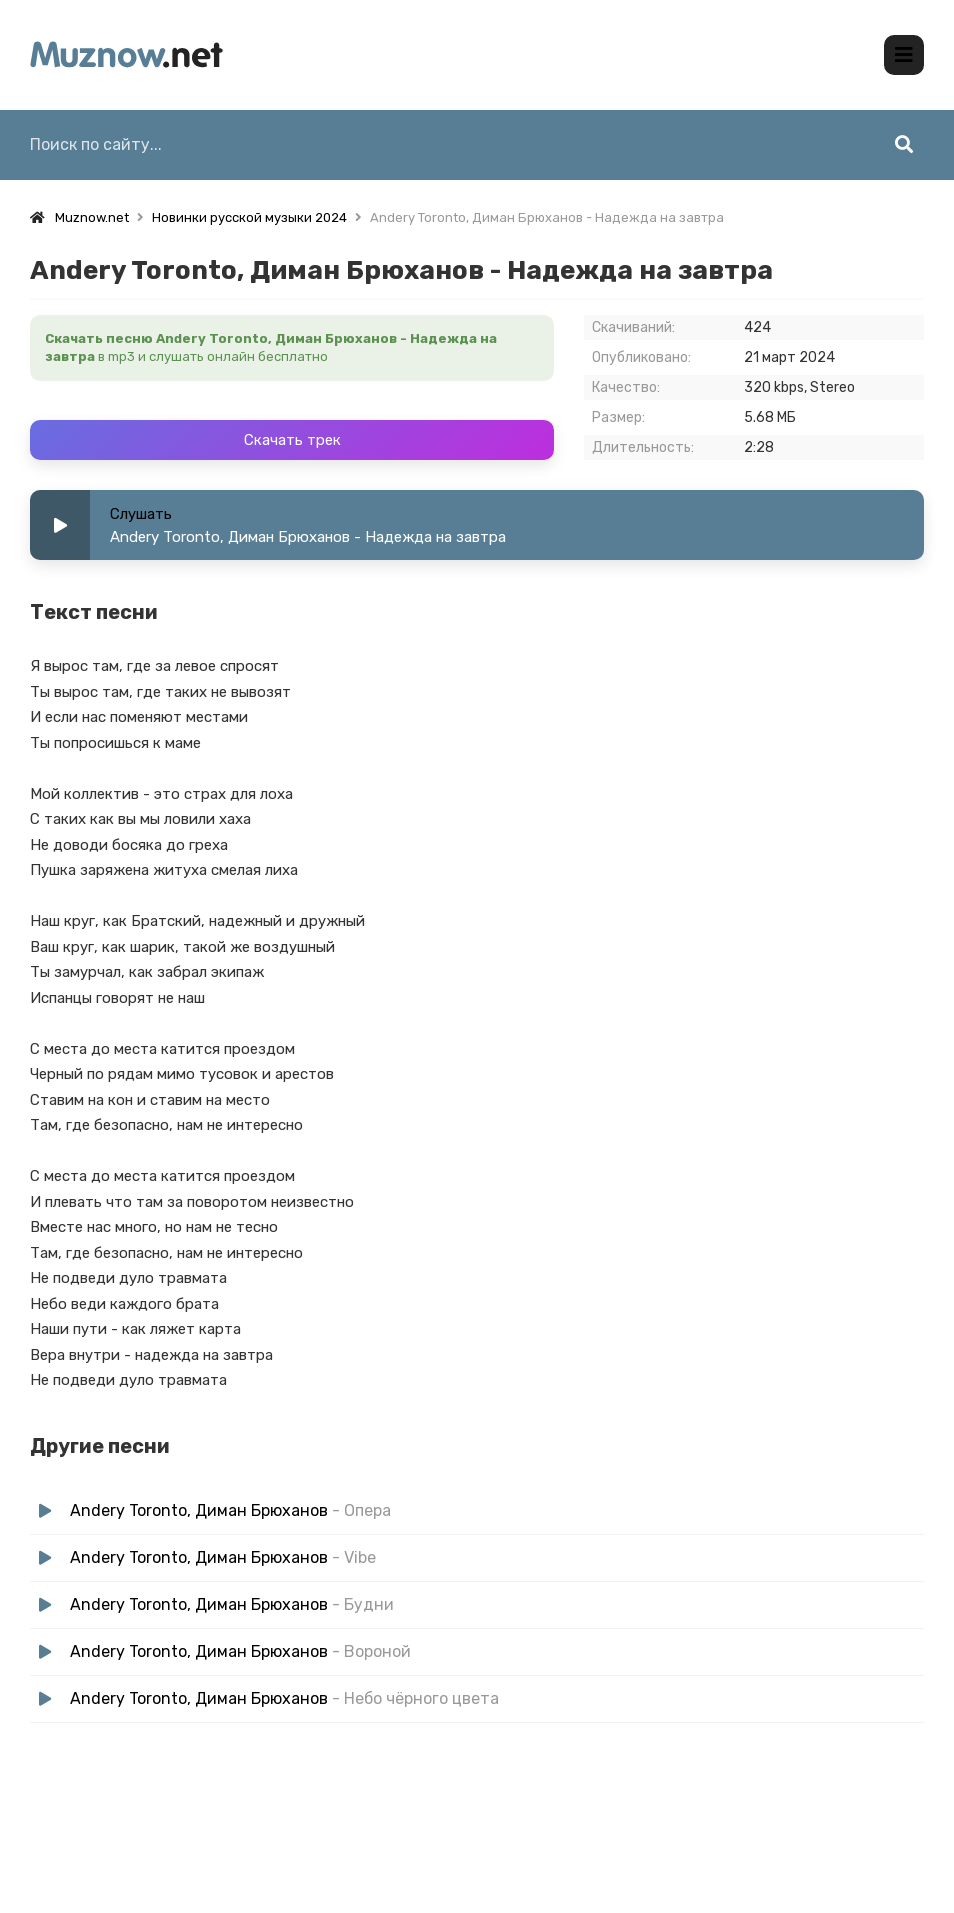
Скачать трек (292, 440)
